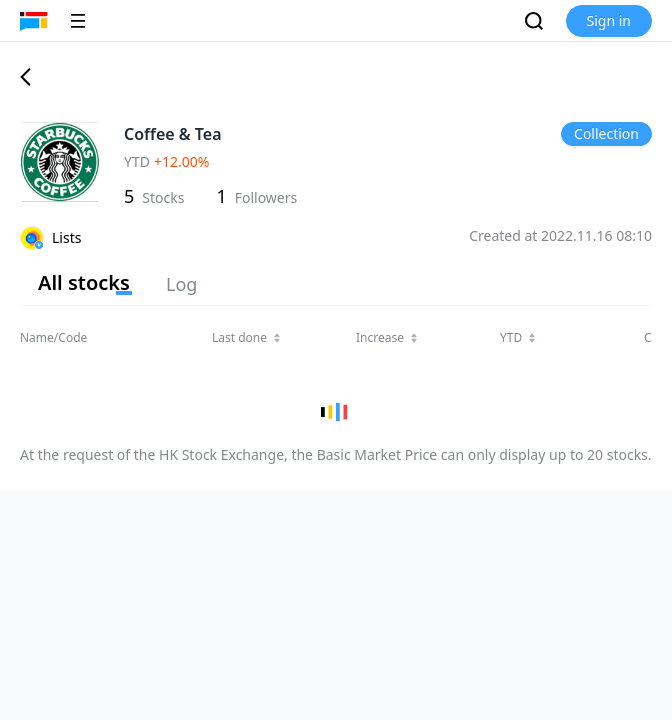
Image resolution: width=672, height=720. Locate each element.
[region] (336, 379)
